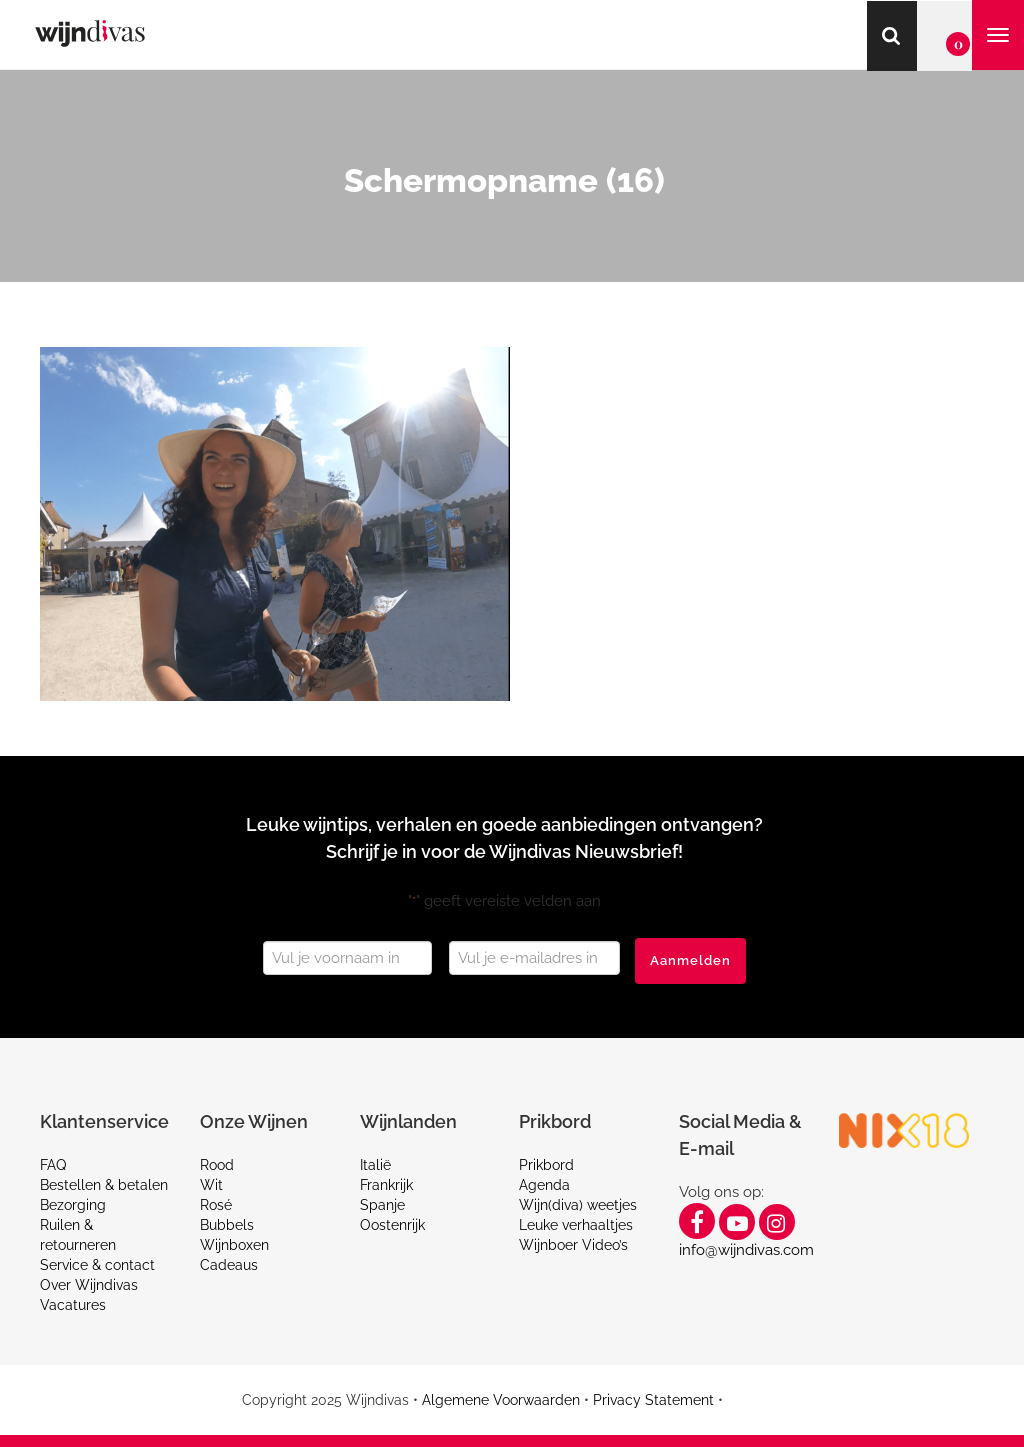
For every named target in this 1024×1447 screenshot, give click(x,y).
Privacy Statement (653, 1400)
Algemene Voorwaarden (501, 1400)
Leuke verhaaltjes (576, 1225)
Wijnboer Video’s (573, 1245)
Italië (375, 1165)
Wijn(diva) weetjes (578, 1205)
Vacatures (73, 1305)
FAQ (53, 1165)
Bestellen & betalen (104, 1185)
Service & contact (97, 1265)
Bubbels (227, 1225)
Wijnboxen (234, 1245)
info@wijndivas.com (746, 1250)
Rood (217, 1165)
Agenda (544, 1185)
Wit (211, 1185)
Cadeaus (229, 1265)
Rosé (216, 1205)
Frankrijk (386, 1185)
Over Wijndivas (89, 1285)
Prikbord (546, 1165)
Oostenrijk (392, 1225)
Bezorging (73, 1205)
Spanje (382, 1205)
